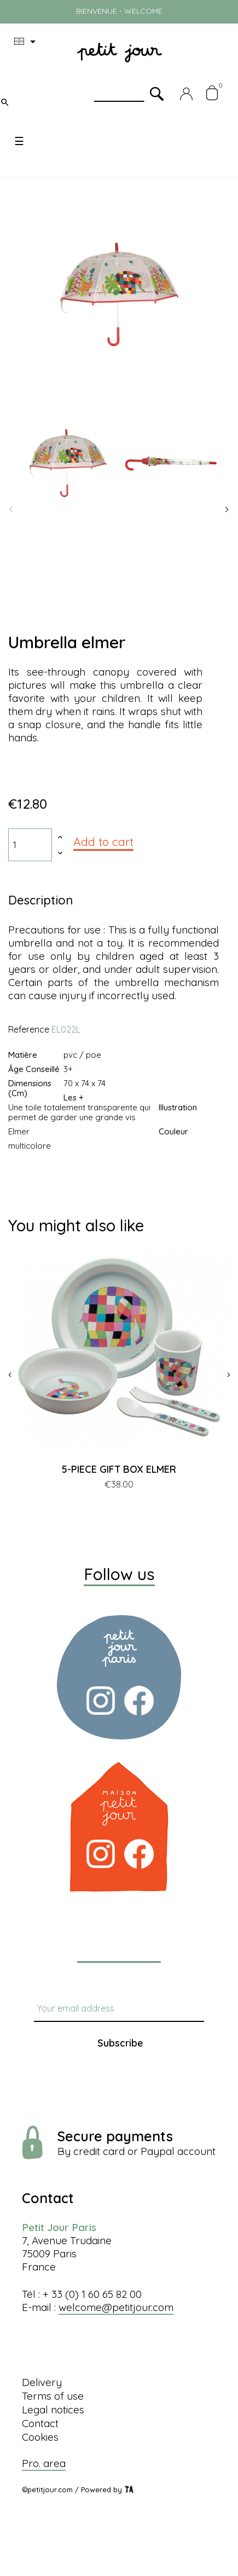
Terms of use (53, 2395)
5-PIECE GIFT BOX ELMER (119, 1469)
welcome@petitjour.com (116, 2307)
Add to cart (103, 841)
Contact (40, 2423)
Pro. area (44, 2463)
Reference (28, 1029)
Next (227, 509)
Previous (10, 509)
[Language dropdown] (26, 41)
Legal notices (53, 2409)
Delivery (42, 2382)
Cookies (40, 2437)
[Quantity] (30, 844)
